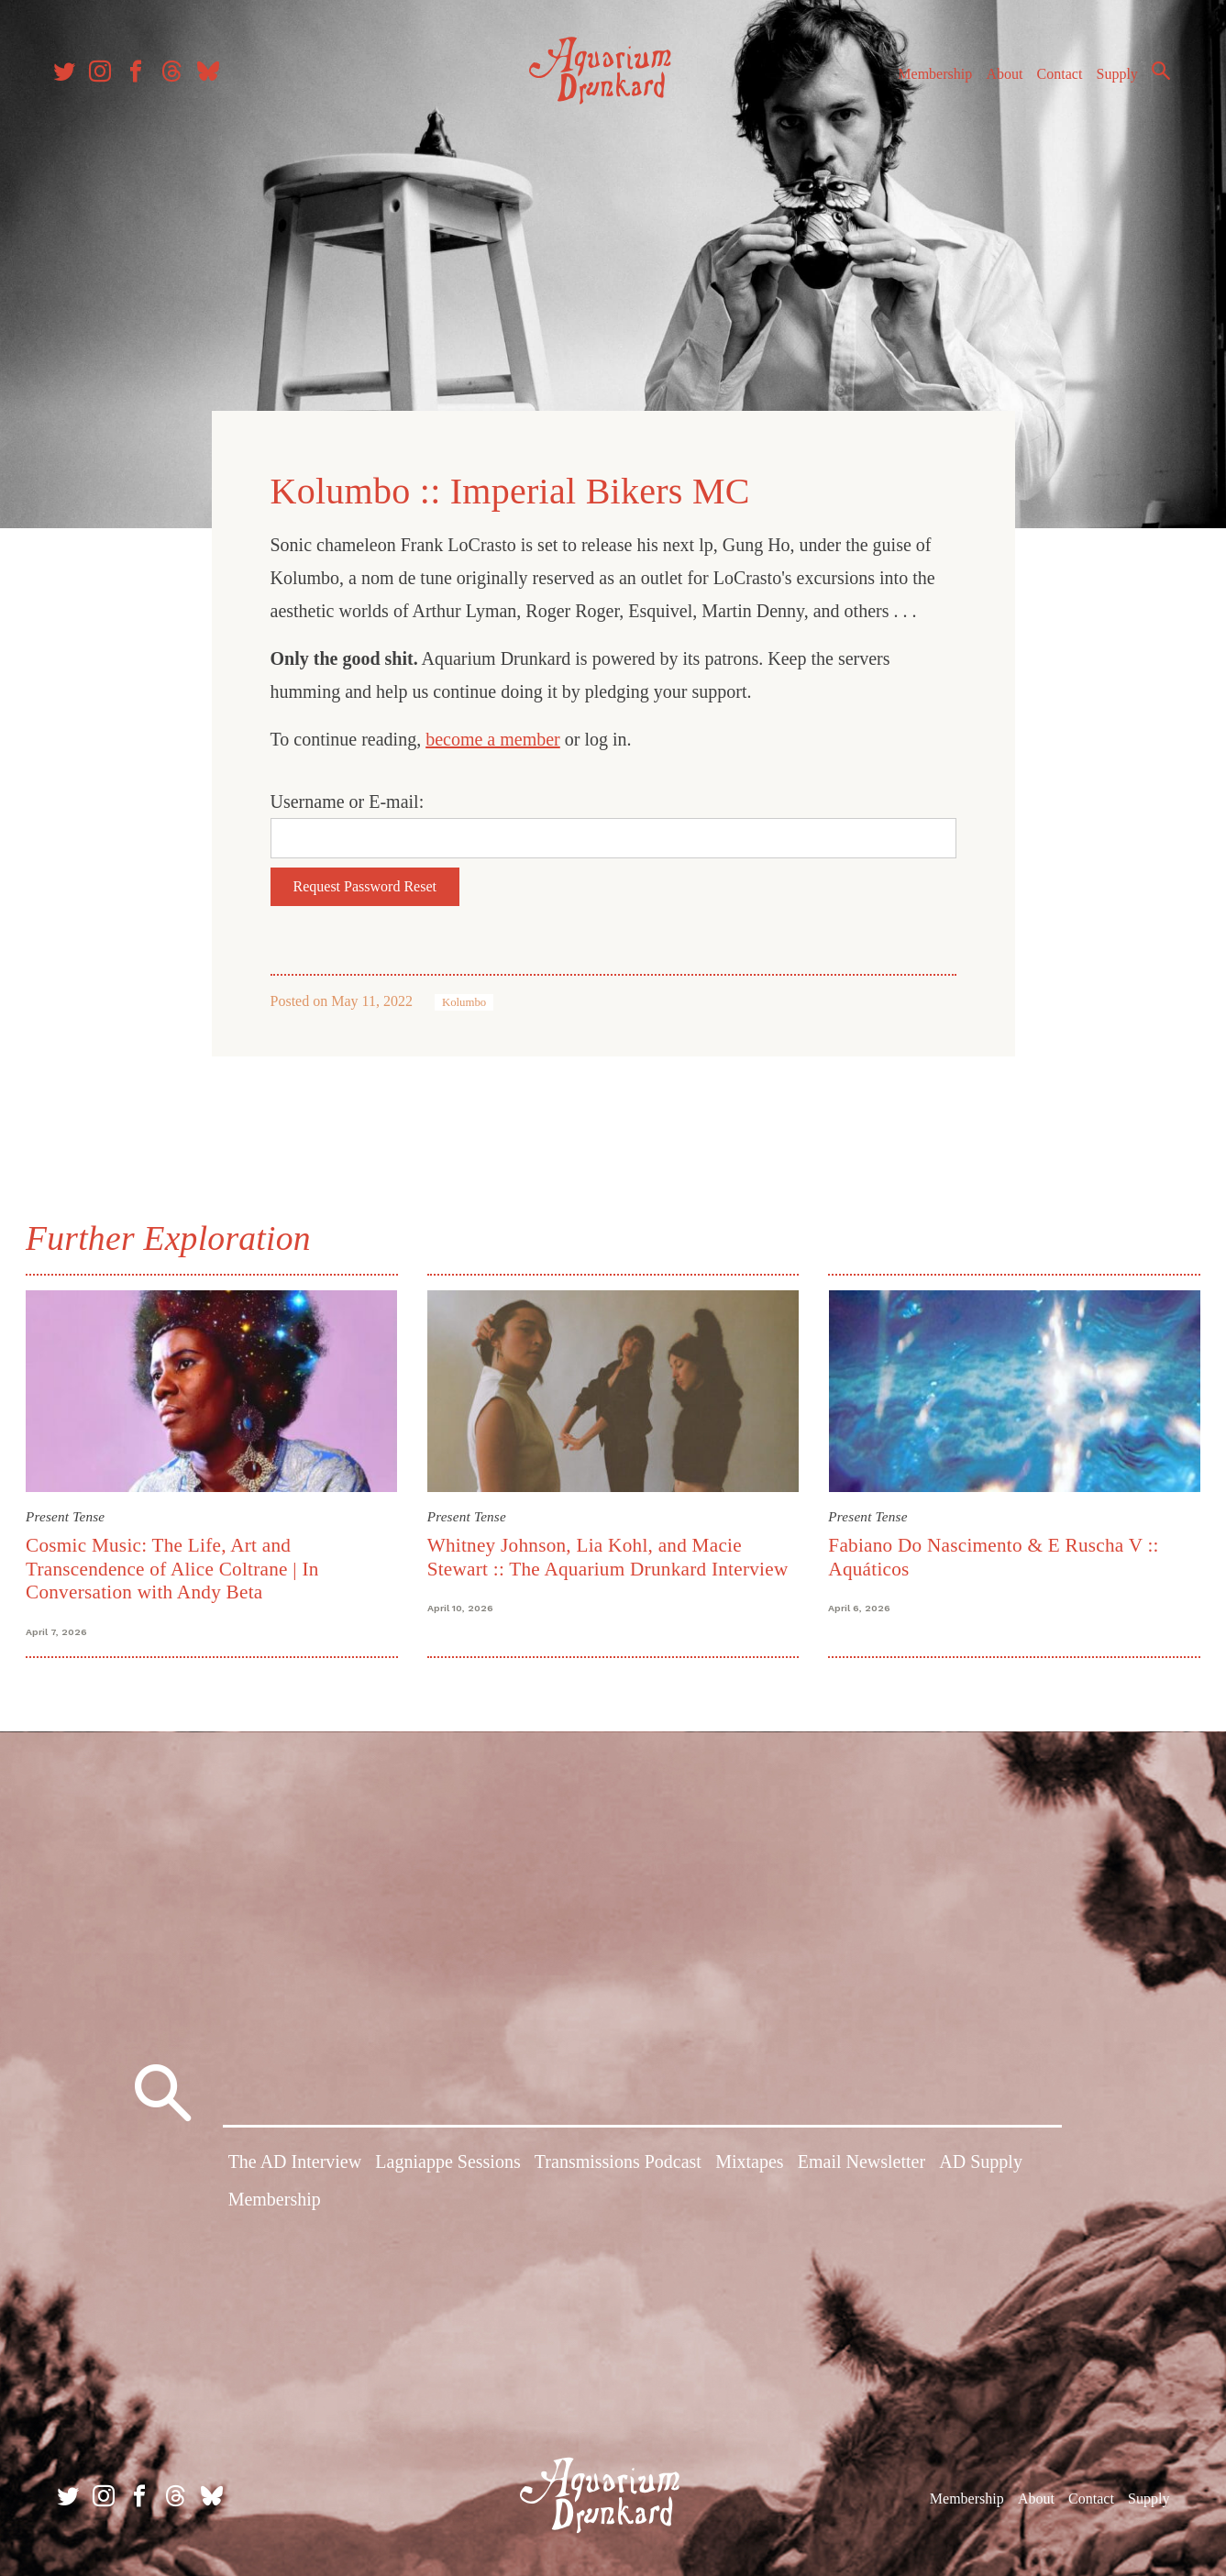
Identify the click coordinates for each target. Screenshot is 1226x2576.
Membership (926, 81)
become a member (492, 737)
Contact (1052, 81)
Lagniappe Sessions (447, 2160)
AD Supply (980, 2160)
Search (1152, 78)
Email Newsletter (861, 2160)
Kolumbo (464, 1000)
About (995, 81)
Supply (1109, 81)
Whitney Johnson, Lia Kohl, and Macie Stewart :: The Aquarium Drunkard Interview (609, 1553)
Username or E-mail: (348, 800)
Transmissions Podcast (618, 2160)
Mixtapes (749, 2160)
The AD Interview (295, 2160)
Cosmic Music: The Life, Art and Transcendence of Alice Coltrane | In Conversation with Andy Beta (176, 1565)
